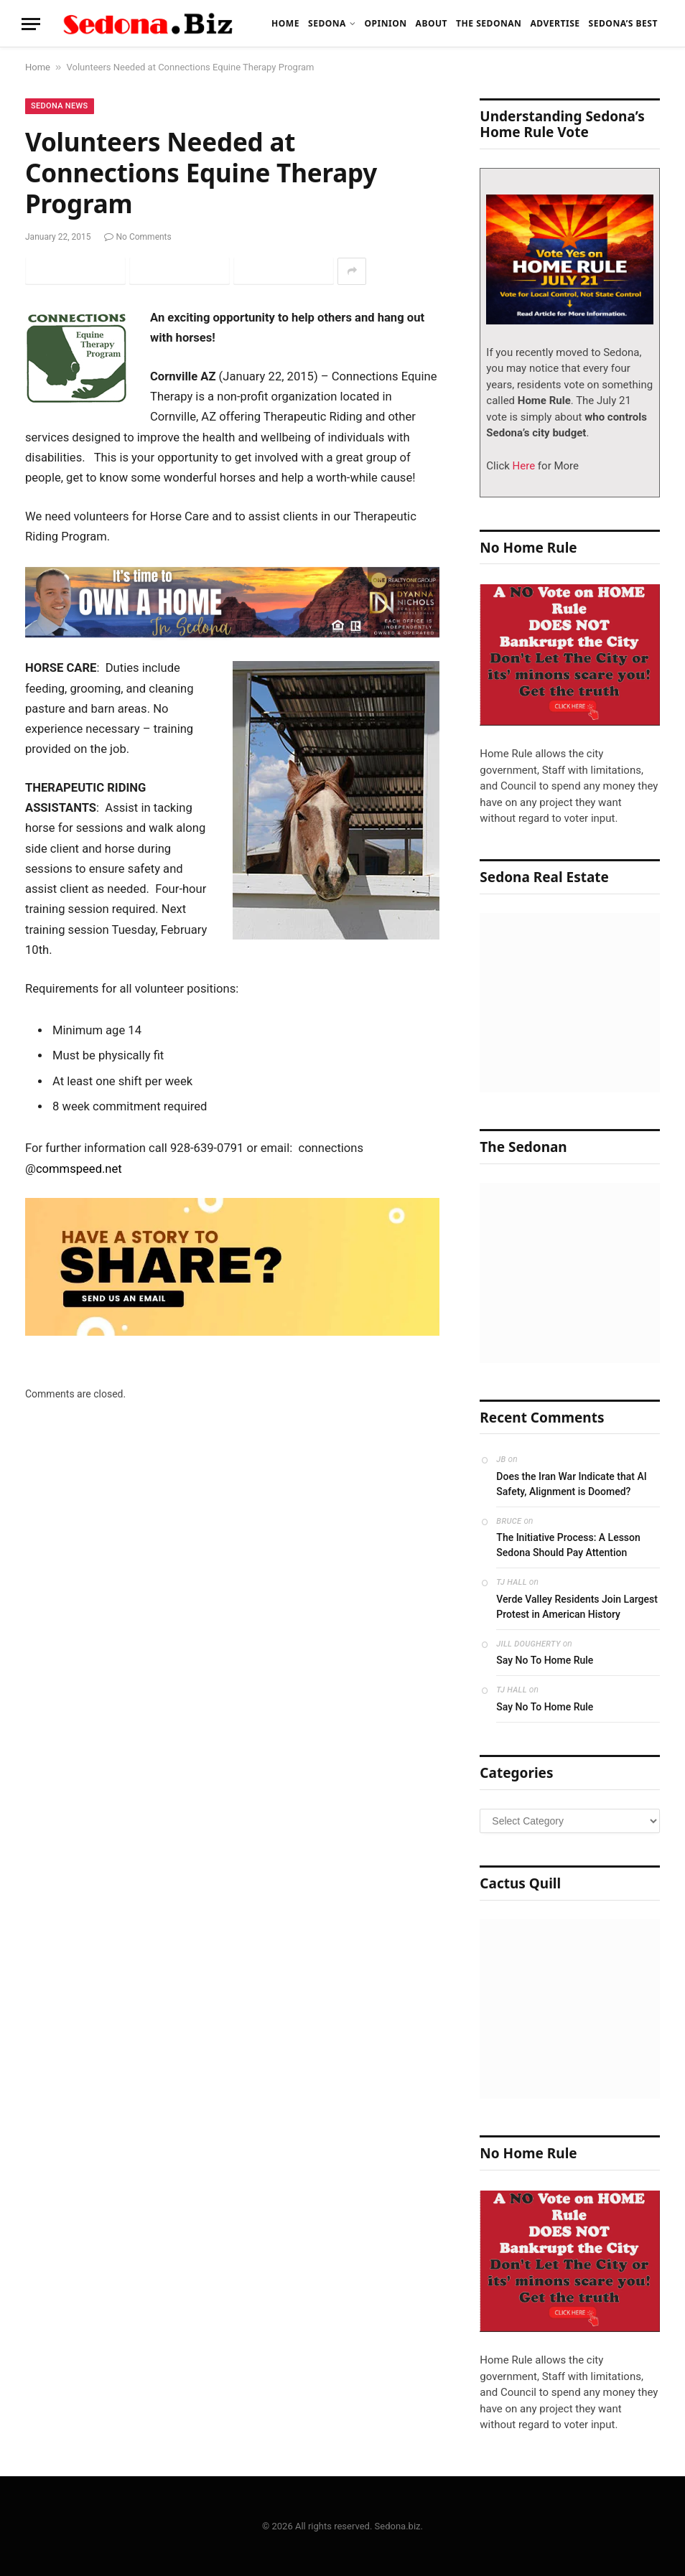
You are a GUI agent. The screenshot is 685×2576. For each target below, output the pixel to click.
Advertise (554, 23)
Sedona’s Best (623, 23)
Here (522, 465)
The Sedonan (488, 23)
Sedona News (59, 106)
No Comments (138, 237)
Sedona (327, 23)
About (432, 23)
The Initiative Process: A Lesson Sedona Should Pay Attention (568, 1545)
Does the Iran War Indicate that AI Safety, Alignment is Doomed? (571, 1484)
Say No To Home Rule (544, 1660)
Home (285, 23)
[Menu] (31, 24)
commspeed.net (79, 1169)
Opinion (385, 23)
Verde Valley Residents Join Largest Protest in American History (576, 1606)
